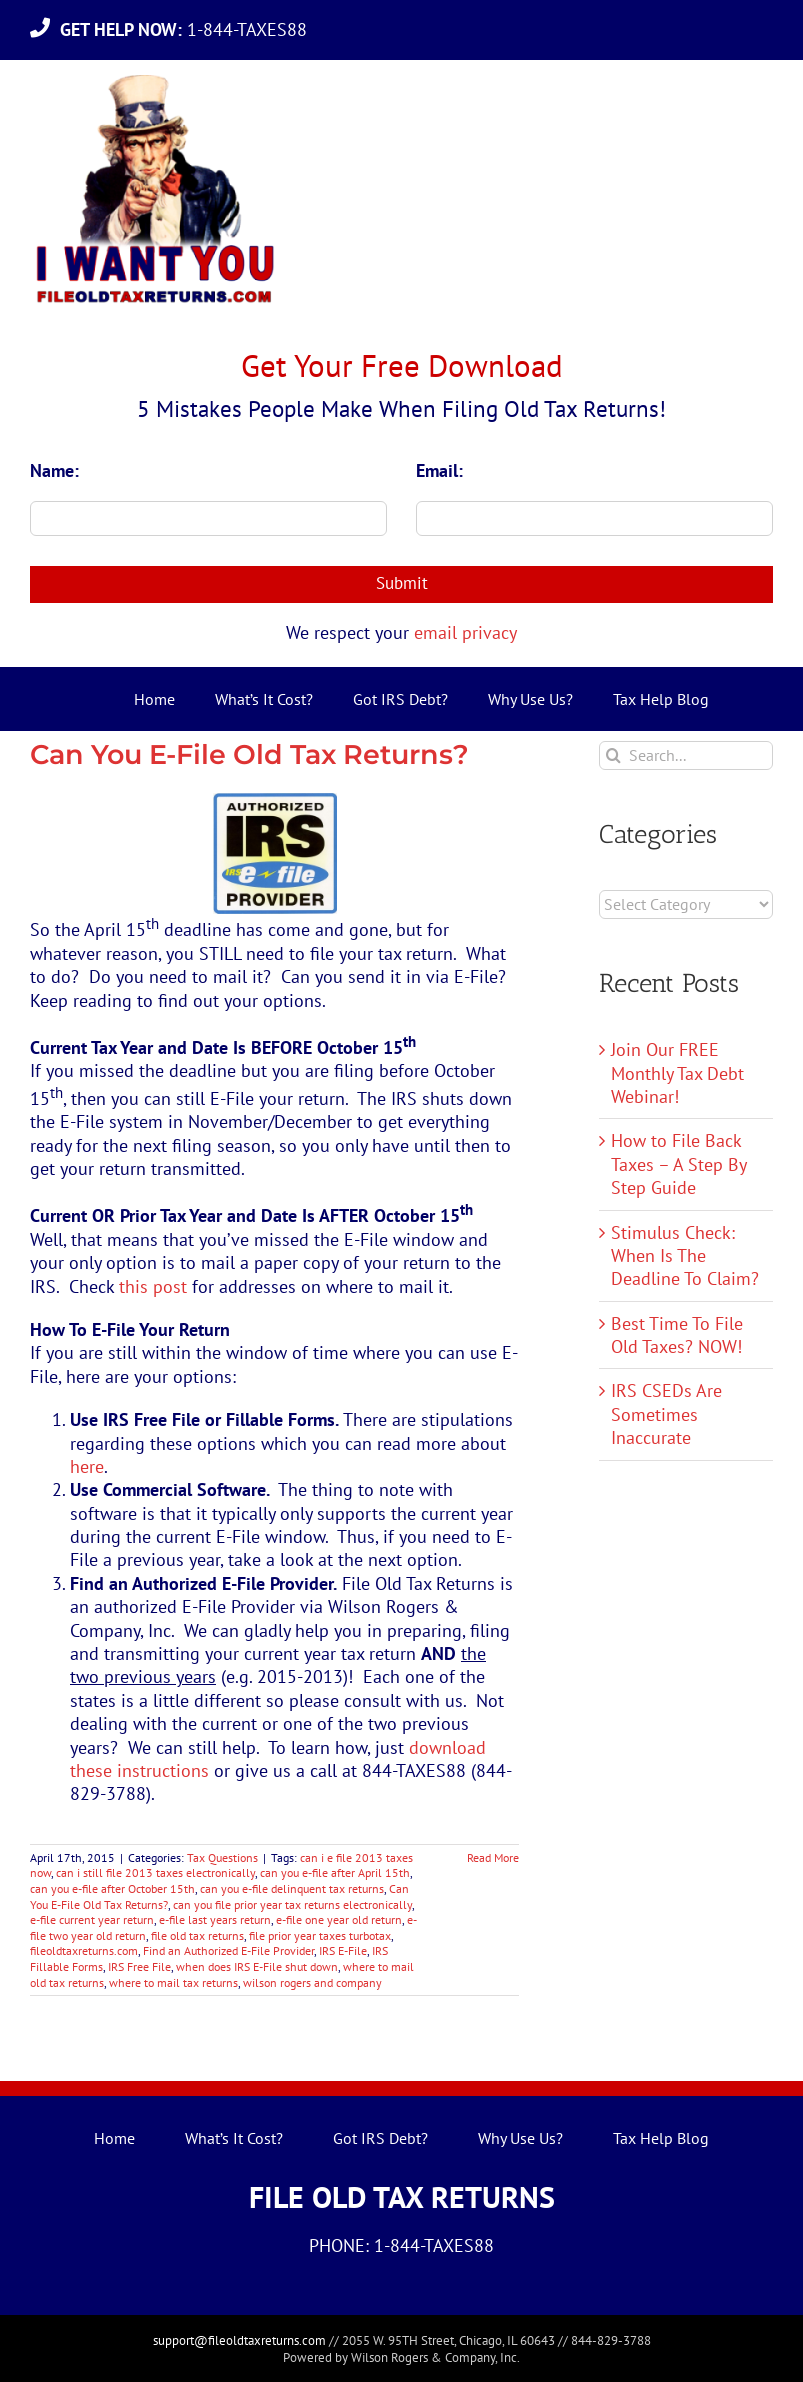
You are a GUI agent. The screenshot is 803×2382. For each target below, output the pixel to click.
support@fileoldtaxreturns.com (239, 2340)
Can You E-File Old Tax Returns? (249, 754)
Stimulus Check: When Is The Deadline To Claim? (685, 1256)
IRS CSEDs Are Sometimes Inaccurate (666, 1414)
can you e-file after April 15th (335, 1872)
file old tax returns (197, 1935)
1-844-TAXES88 (188, 29)
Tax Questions (222, 1857)
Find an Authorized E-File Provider (228, 1950)
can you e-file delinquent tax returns (292, 1888)
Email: (439, 470)
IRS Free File (139, 1966)
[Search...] (686, 755)
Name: (54, 470)
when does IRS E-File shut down (257, 1966)
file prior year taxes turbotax (320, 1935)
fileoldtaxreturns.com (84, 1950)
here (87, 1466)
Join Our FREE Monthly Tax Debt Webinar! (677, 1073)
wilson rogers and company (312, 1982)
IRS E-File (343, 1950)
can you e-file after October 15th (112, 1888)
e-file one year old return (339, 1919)
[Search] (613, 755)
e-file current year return (92, 1919)
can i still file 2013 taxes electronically (155, 1872)
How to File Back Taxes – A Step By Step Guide (678, 1164)
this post (153, 1286)
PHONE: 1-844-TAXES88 (401, 2245)
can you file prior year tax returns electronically (292, 1904)
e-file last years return (215, 1919)
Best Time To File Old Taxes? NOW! (677, 1335)
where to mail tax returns (173, 1982)
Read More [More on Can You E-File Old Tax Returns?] (493, 1857)
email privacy (465, 632)
